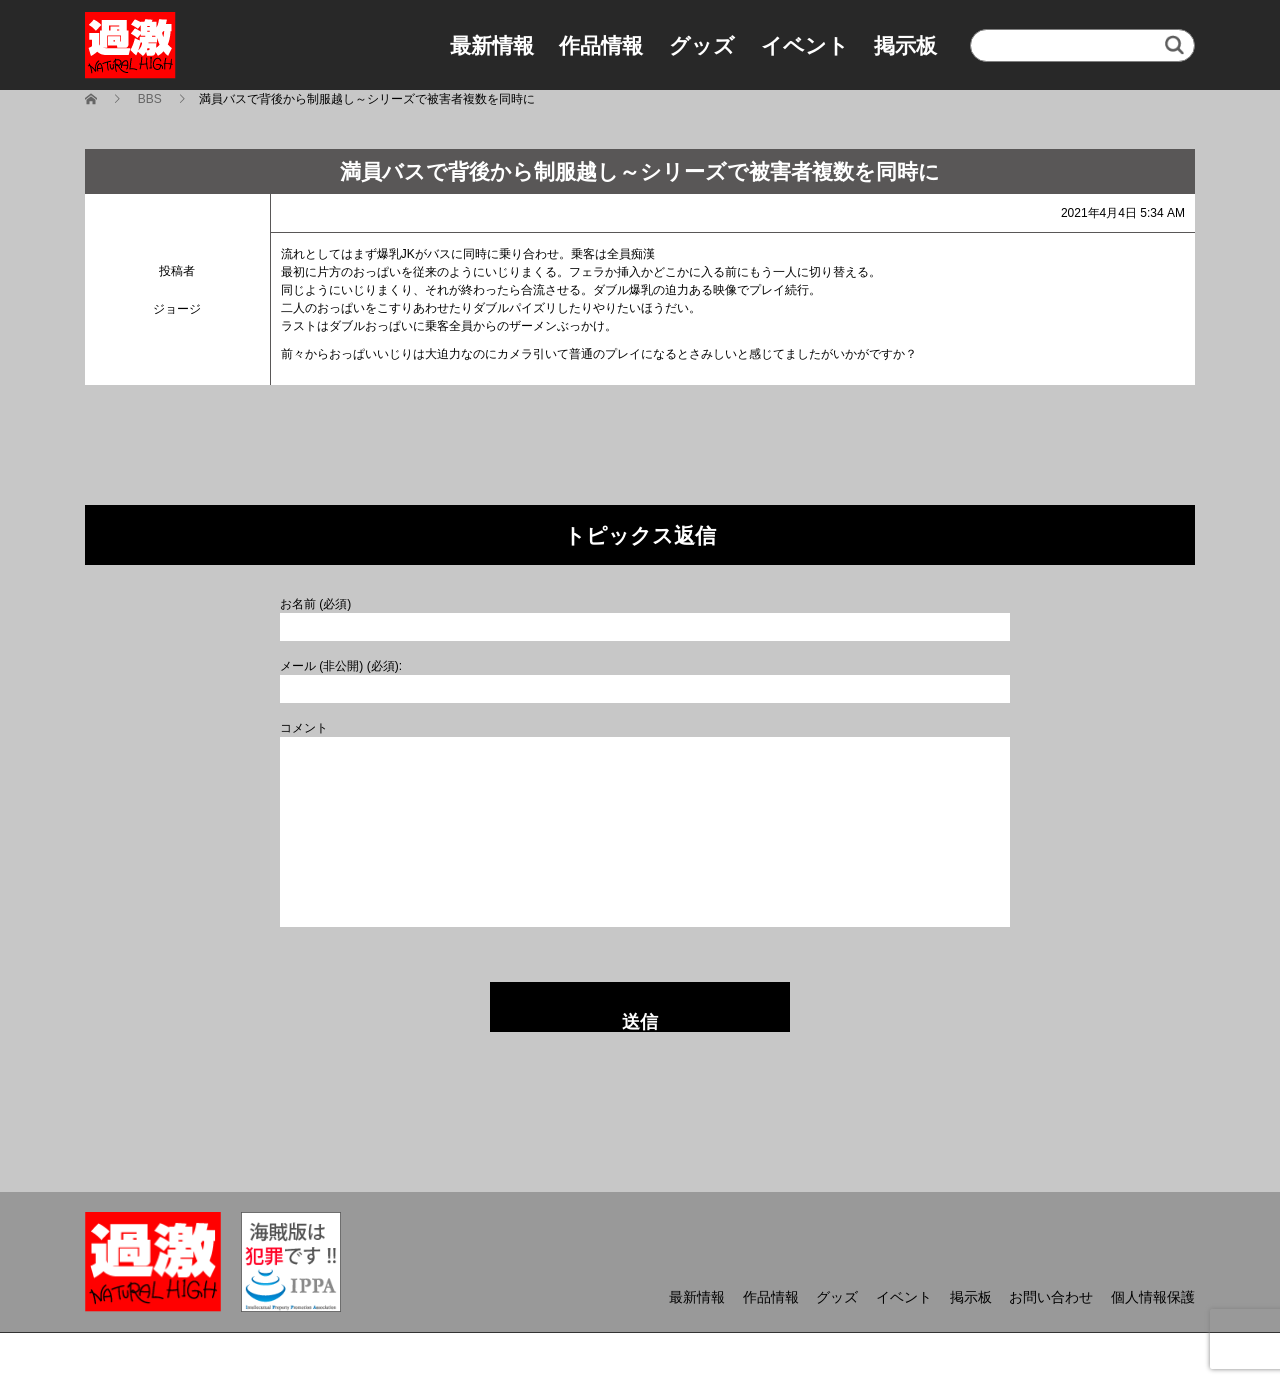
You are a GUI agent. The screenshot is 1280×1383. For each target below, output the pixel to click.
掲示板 (905, 45)
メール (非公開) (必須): (341, 666)
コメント (304, 728)
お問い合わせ (1051, 1297)
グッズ (702, 45)
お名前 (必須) (315, 604)
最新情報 (492, 45)
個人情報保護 (1153, 1297)
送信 (640, 1022)
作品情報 (601, 45)
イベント (805, 45)
